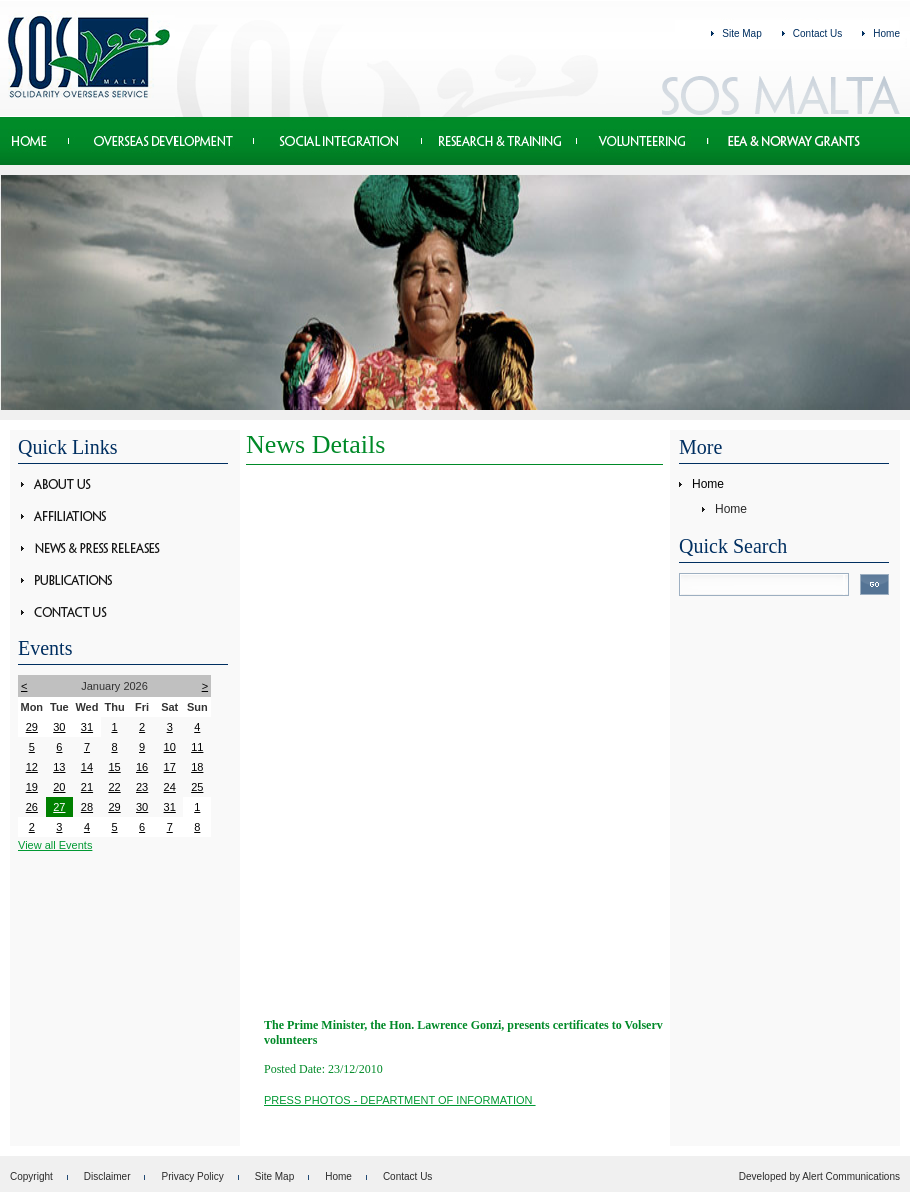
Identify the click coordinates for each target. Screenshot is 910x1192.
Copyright (31, 1176)
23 (142, 787)
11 (197, 747)
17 (170, 767)
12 (32, 767)
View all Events (55, 845)
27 (59, 807)
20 (59, 787)
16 (142, 767)
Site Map (741, 33)
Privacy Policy (192, 1176)
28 (87, 807)
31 (87, 727)
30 (59, 727)
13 (59, 767)
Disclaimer (107, 1176)
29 (32, 727)
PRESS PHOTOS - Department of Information (400, 1100)
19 (32, 787)
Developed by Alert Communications (819, 1176)
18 (197, 767)
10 (170, 747)
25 (197, 787)
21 (87, 787)
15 (114, 767)
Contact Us (817, 33)
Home (886, 33)
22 (114, 787)
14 (87, 767)
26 (32, 807)
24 (170, 787)
